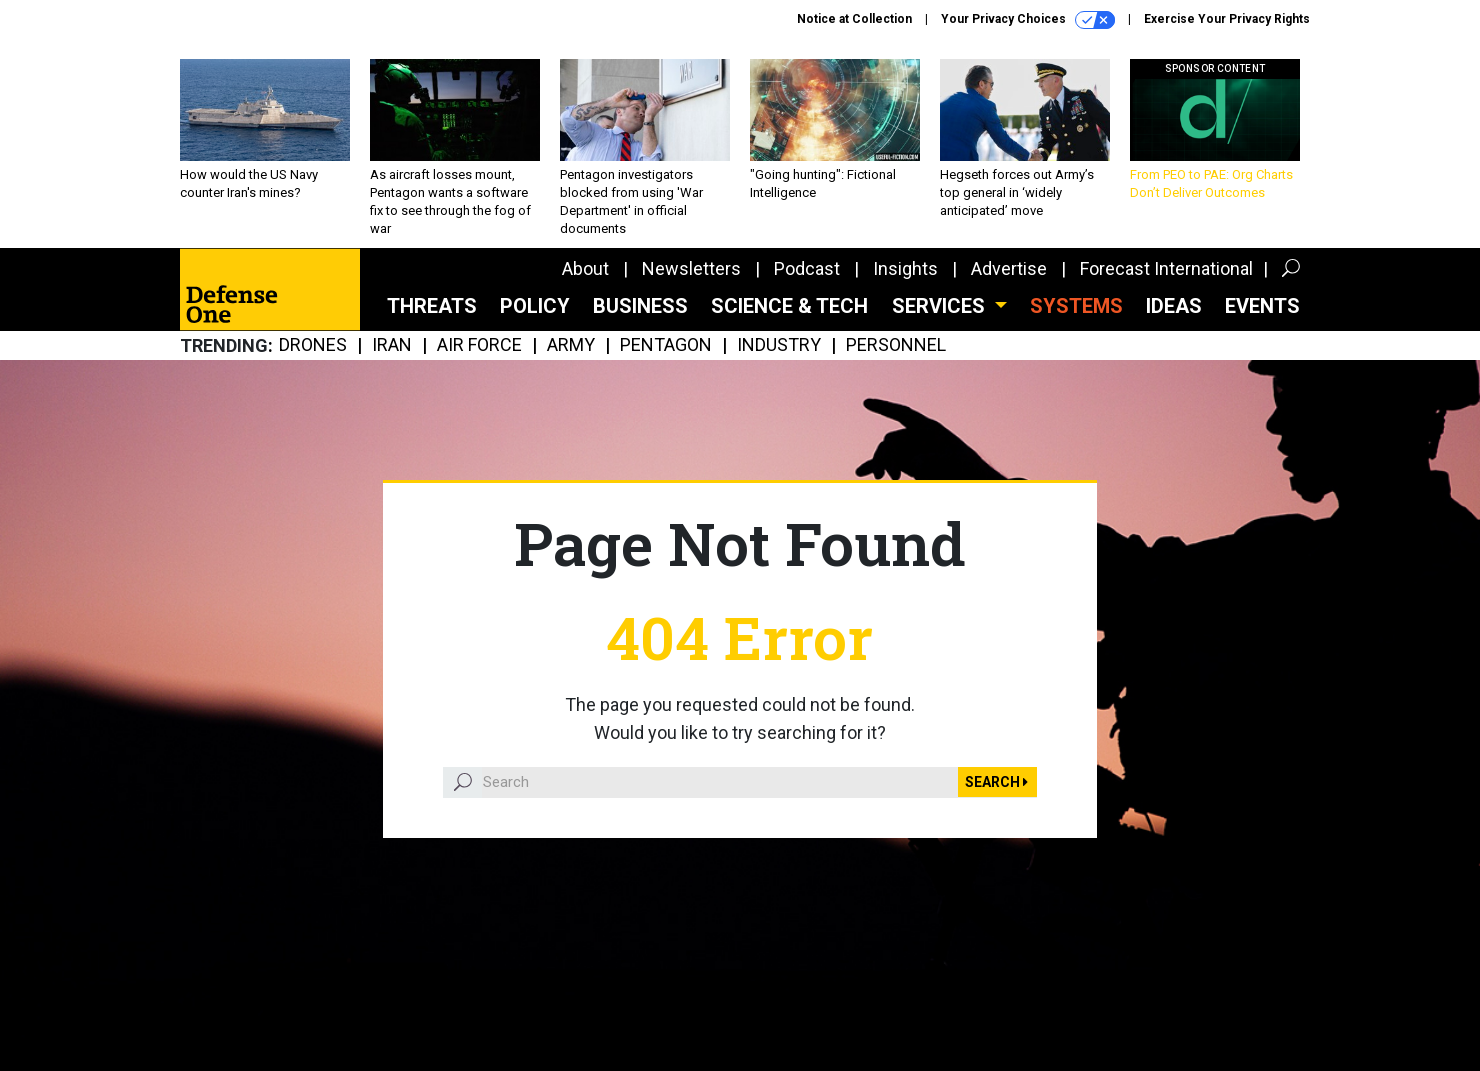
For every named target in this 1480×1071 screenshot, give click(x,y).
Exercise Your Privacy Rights (1227, 19)
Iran (392, 345)
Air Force (479, 345)
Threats (432, 306)
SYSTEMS (1076, 306)
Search (996, 782)
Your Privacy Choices (1028, 20)
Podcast (807, 268)
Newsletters (691, 268)
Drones (313, 345)
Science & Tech (789, 306)
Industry (779, 345)
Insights (905, 268)
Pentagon (666, 345)
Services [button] (941, 306)
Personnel (896, 345)
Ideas (1174, 306)
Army (571, 345)
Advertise (1009, 268)
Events (1262, 306)
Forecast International (1166, 268)
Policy (535, 306)
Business (640, 306)
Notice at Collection (854, 19)
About (585, 268)
